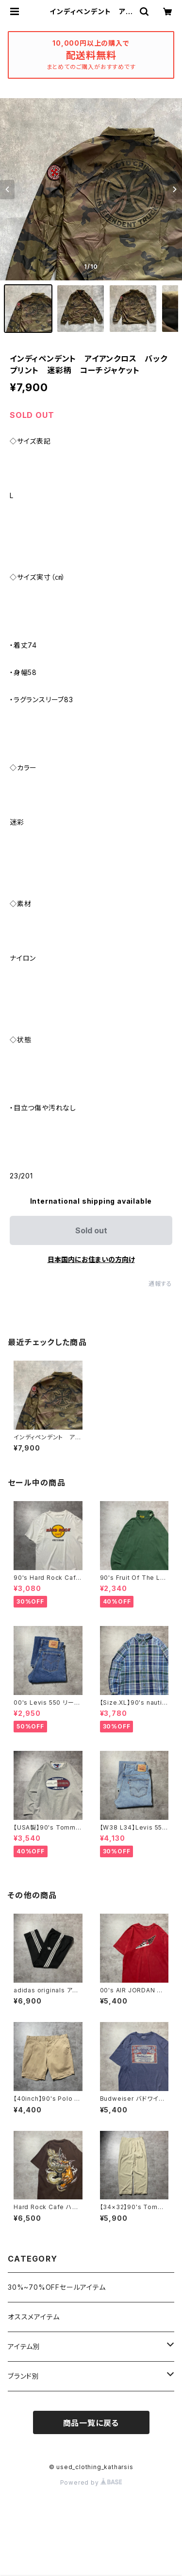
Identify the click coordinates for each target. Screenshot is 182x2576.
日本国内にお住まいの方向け (91, 1259)
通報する (160, 1283)
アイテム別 (24, 2346)
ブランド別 (23, 2376)
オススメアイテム (33, 2317)
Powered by (91, 2482)
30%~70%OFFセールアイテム (57, 2287)
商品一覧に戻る (91, 2423)
